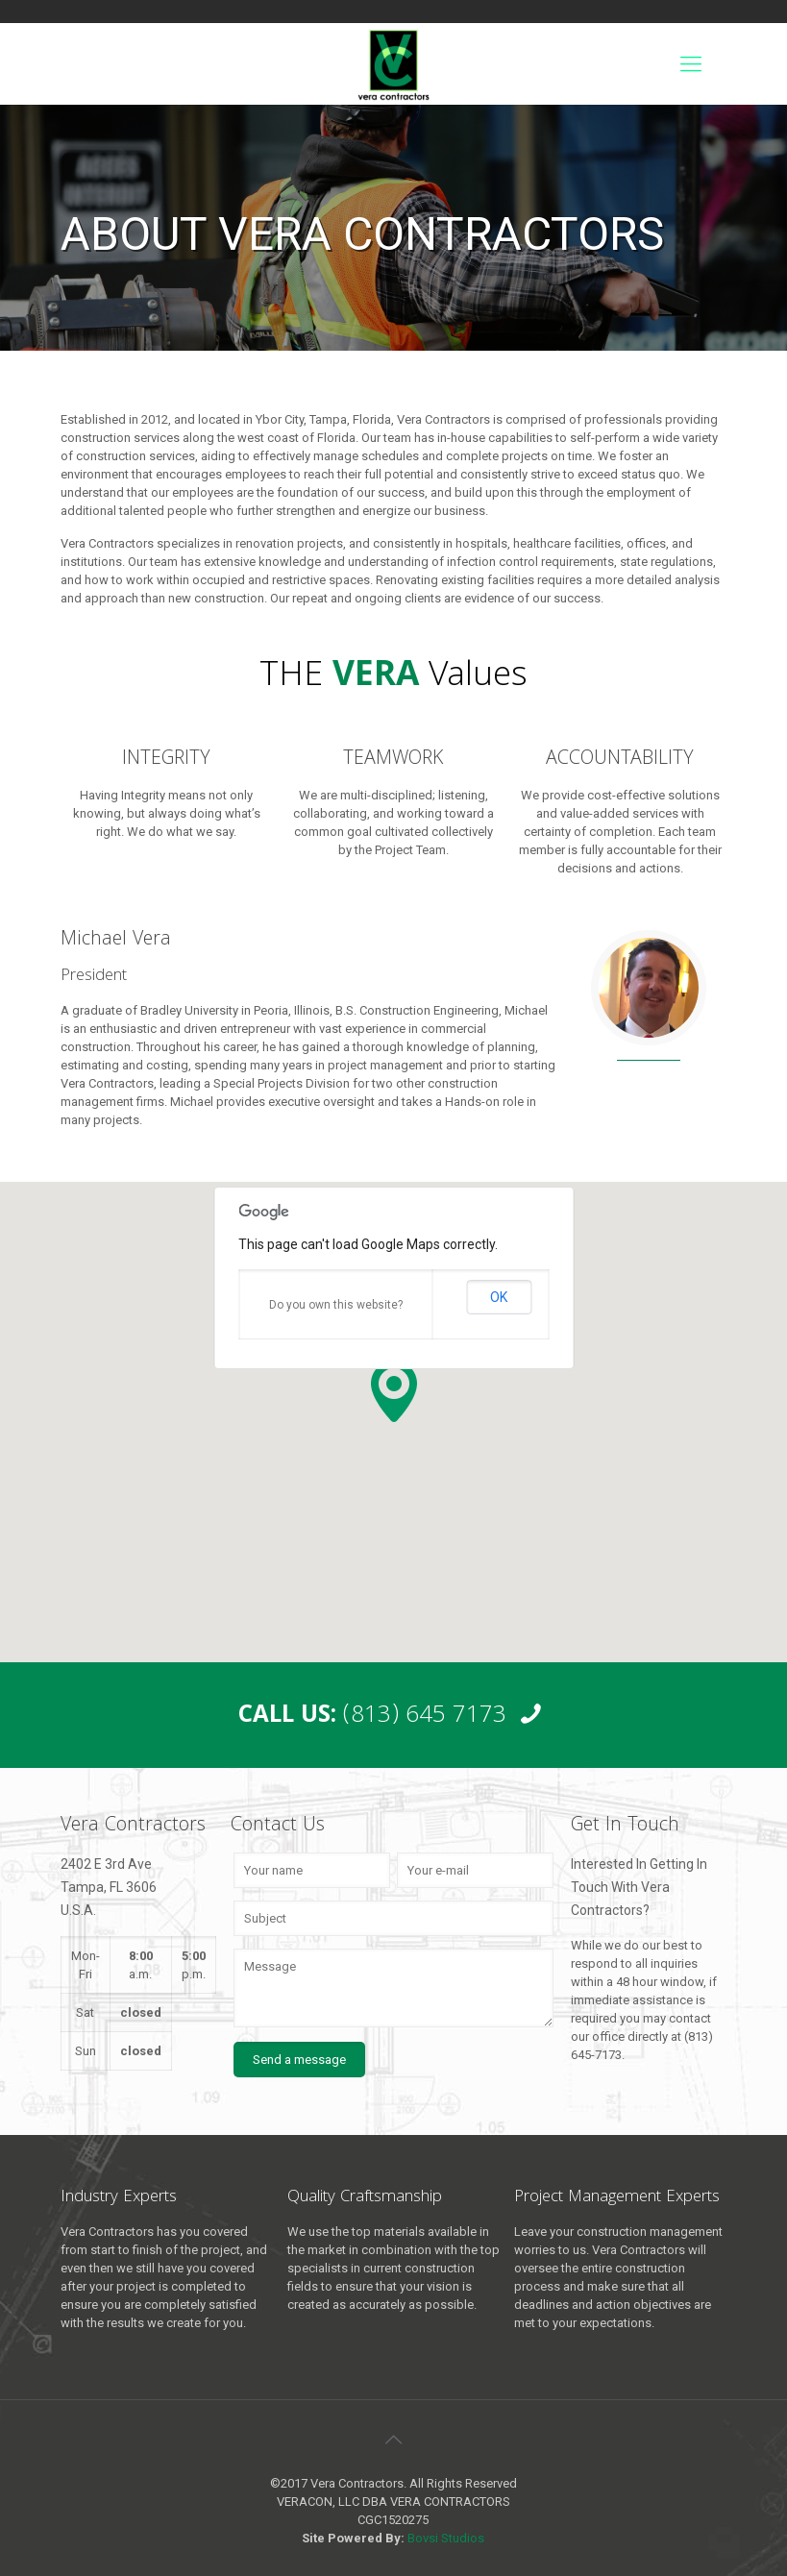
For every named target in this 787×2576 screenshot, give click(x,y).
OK (498, 1297)
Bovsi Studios (445, 2538)
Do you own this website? (336, 1305)
